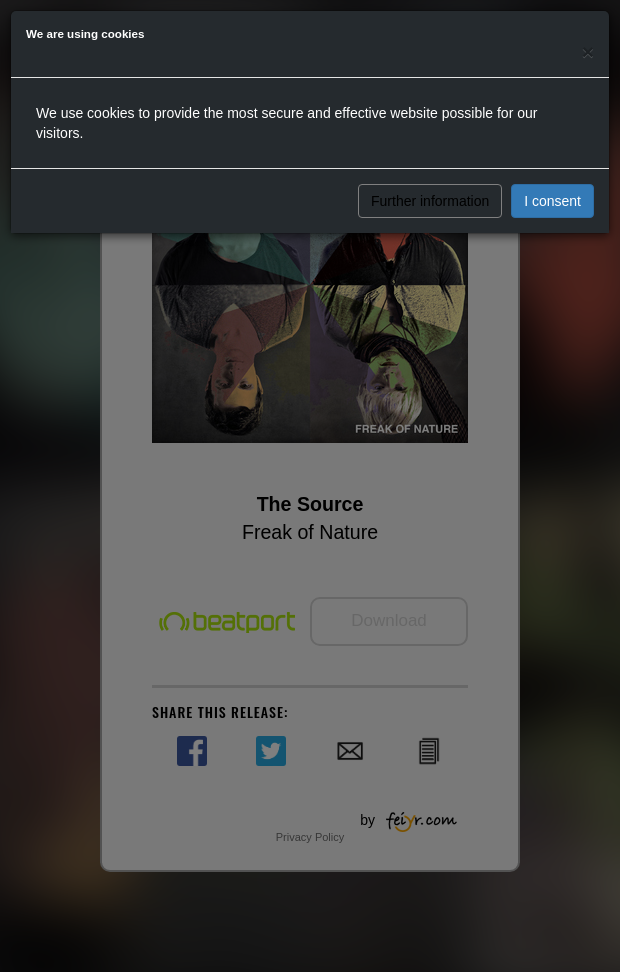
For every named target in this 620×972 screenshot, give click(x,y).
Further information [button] (430, 201)
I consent (552, 201)
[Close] (588, 51)
